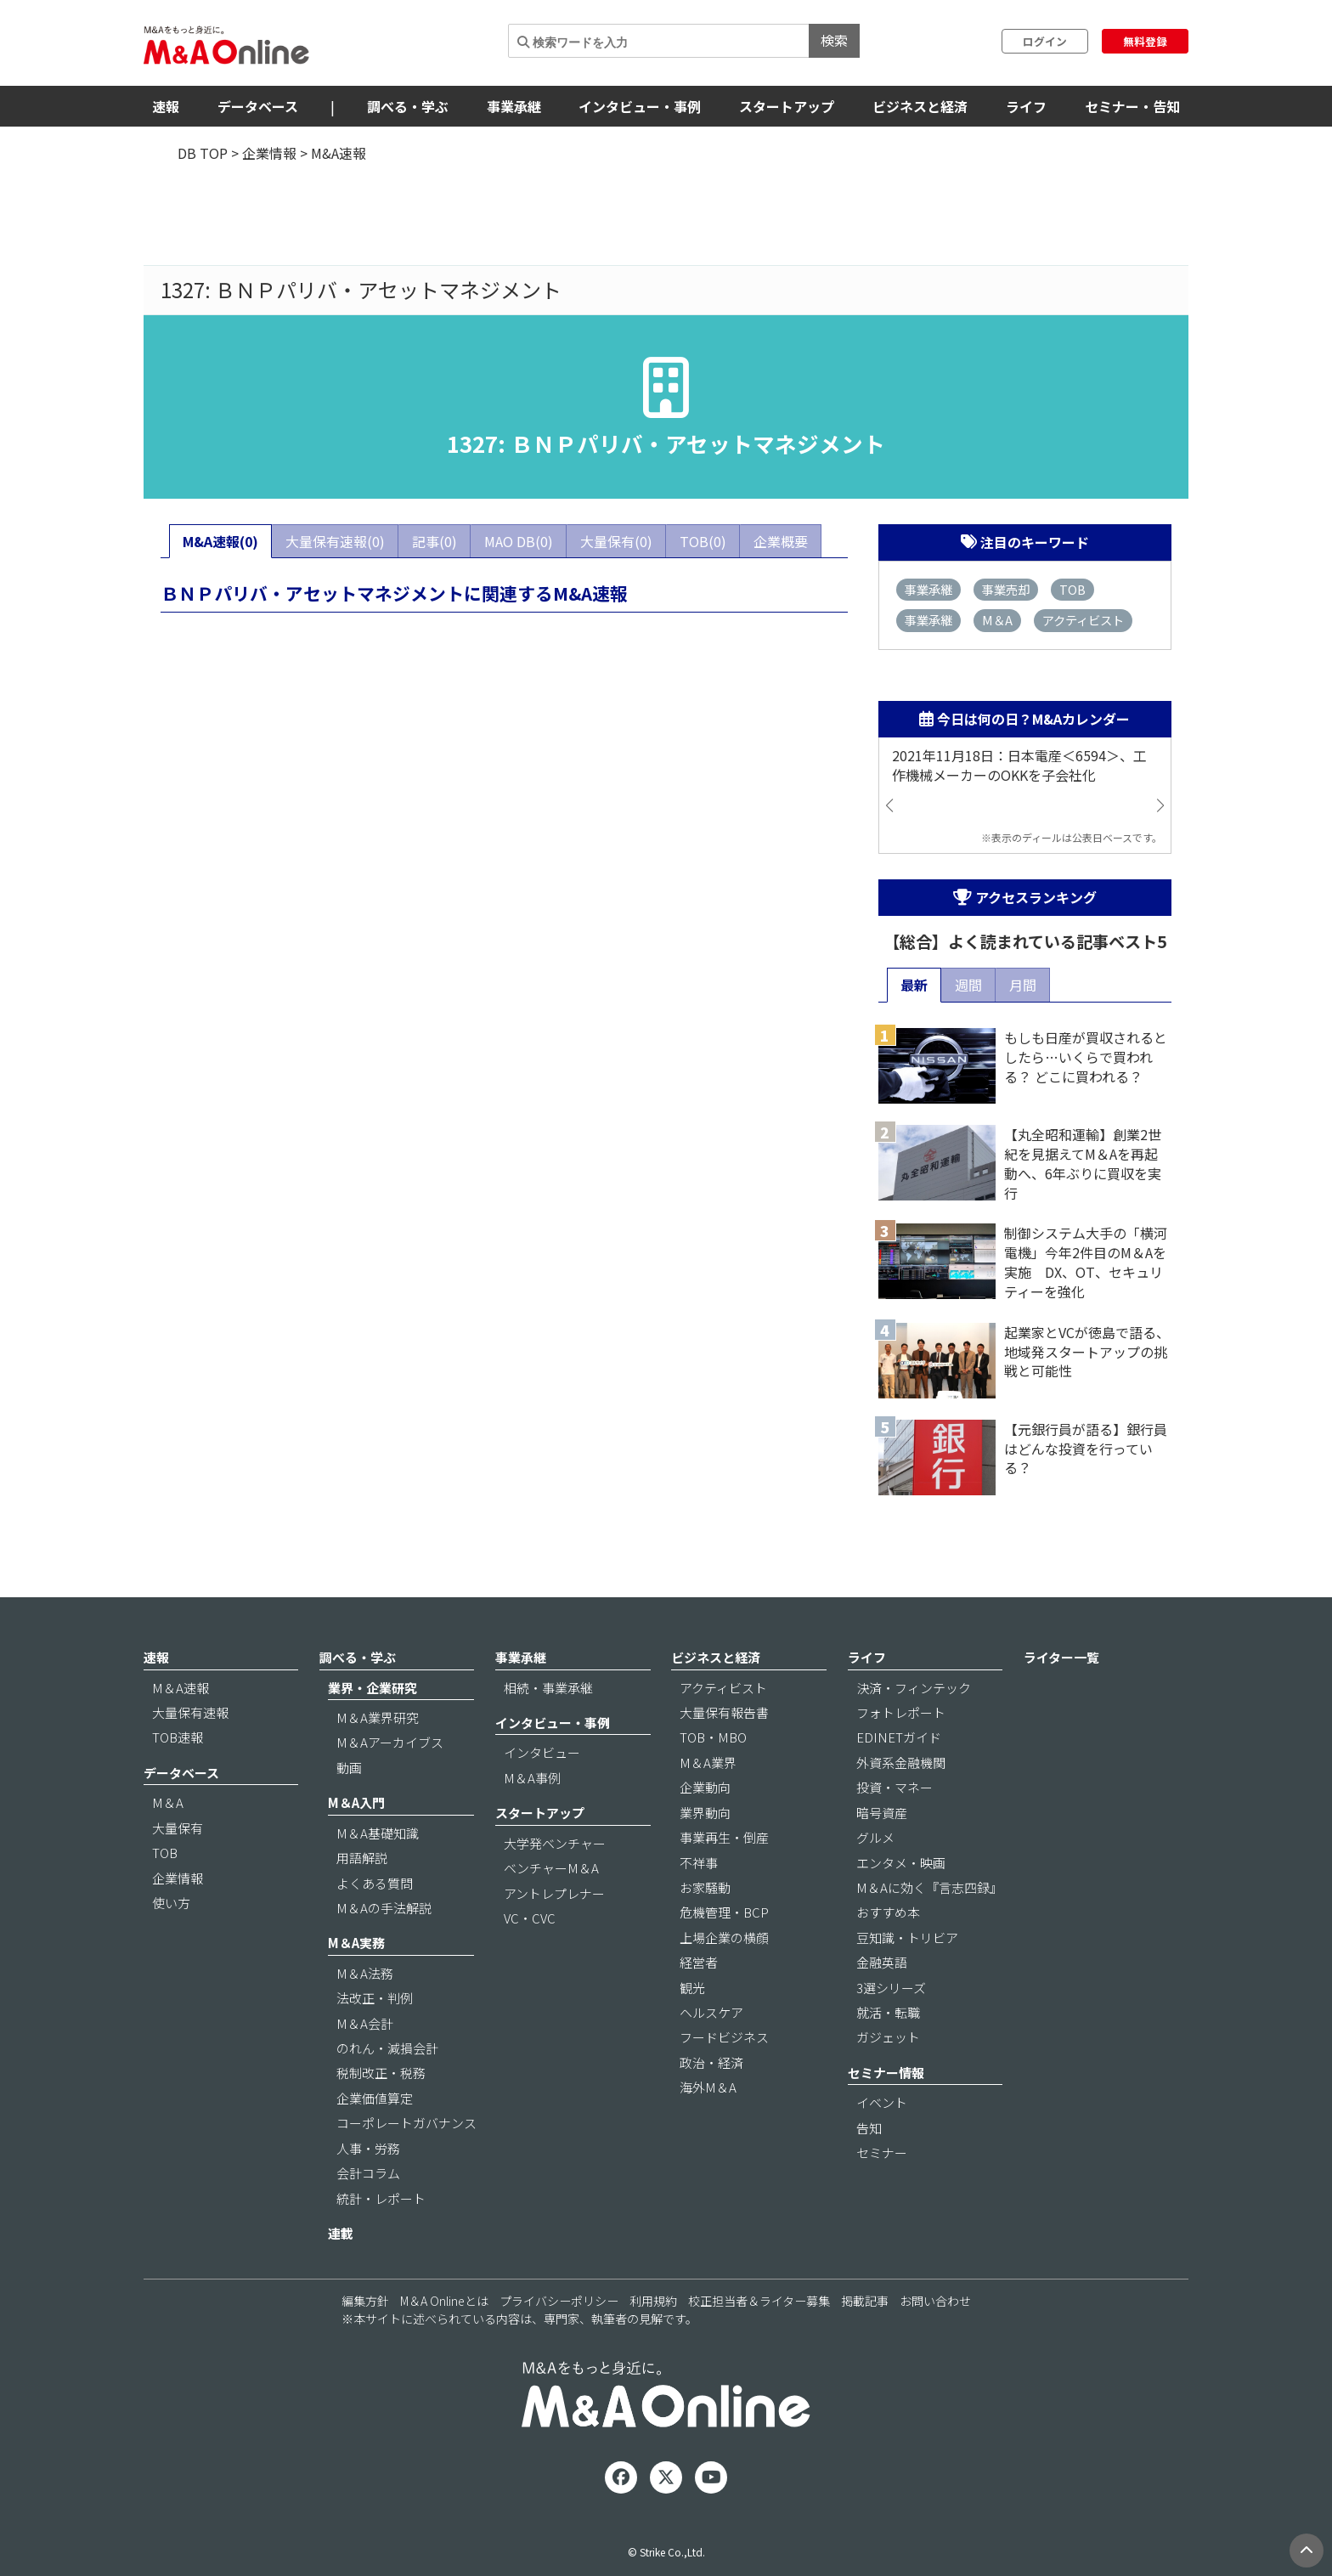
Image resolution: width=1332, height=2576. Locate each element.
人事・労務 (368, 2148)
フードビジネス (724, 2037)
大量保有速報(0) (335, 541)
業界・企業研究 (372, 1688)
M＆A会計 (364, 2023)
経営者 (699, 1962)
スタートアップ (786, 106)
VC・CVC (530, 1918)
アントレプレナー (554, 1893)
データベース (257, 106)
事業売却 (1006, 589)
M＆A (997, 620)
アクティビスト (1083, 620)
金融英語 (881, 1962)
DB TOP (203, 153)
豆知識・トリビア (907, 1937)
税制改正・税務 (381, 2073)
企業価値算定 (374, 2098)
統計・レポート (381, 2198)
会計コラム (368, 2173)
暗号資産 (881, 1813)
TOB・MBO (713, 1737)
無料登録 (1145, 41)
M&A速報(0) (220, 541)
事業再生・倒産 (724, 1837)
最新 (914, 984)
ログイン (1045, 41)
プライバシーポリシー (559, 2300)
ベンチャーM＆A (551, 1868)
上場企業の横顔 (724, 1937)
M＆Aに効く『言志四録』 (929, 1887)
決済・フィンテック (913, 1688)
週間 (968, 984)
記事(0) (434, 541)
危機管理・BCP (724, 1912)
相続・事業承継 (548, 1688)
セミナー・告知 (1132, 106)
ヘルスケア (711, 2012)
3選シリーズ (891, 1988)
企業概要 (780, 541)
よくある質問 (374, 1883)
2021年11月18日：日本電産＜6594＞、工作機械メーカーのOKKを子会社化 (1019, 765)
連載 (340, 2233)
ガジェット (888, 2037)
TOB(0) (703, 541)
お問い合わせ (935, 2300)
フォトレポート (900, 1712)
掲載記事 (865, 2300)
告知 (869, 2128)
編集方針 (365, 2300)
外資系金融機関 (900, 1762)
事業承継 (514, 106)
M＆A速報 (180, 1688)
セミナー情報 (886, 2073)
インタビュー (542, 1752)
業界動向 (705, 1813)
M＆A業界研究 (377, 1717)
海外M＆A (708, 2087)
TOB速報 (177, 1737)
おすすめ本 (888, 1912)
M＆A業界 (708, 1762)
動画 (349, 1768)
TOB (1072, 589)
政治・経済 (711, 2062)
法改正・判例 (374, 1998)
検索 (834, 40)
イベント (881, 2102)
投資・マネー (894, 1787)
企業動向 (705, 1787)
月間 (1022, 984)
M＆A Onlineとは (444, 2300)
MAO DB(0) (518, 541)
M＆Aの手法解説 (384, 1908)
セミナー (881, 2152)
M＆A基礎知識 (377, 1833)
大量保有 (177, 1828)
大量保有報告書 (724, 1712)
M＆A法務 (364, 1973)
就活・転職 (888, 2012)
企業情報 (269, 153)
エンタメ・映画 (900, 1863)
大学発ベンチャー (555, 1843)
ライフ (1026, 106)
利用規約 (653, 2300)
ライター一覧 (1061, 1657)
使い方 (171, 1903)
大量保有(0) (616, 541)
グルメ (875, 1837)
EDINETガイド (898, 1737)
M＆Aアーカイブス (389, 1742)
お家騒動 (705, 1887)
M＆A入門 (356, 1802)
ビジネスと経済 (920, 106)
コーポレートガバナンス (406, 2123)
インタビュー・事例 (640, 106)
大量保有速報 (190, 1712)
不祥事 (699, 1863)
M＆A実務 (356, 1943)
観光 (692, 1988)
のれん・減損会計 (387, 2048)
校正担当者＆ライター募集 (759, 2300)
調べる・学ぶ (408, 106)
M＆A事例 (532, 1778)
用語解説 (361, 1858)
